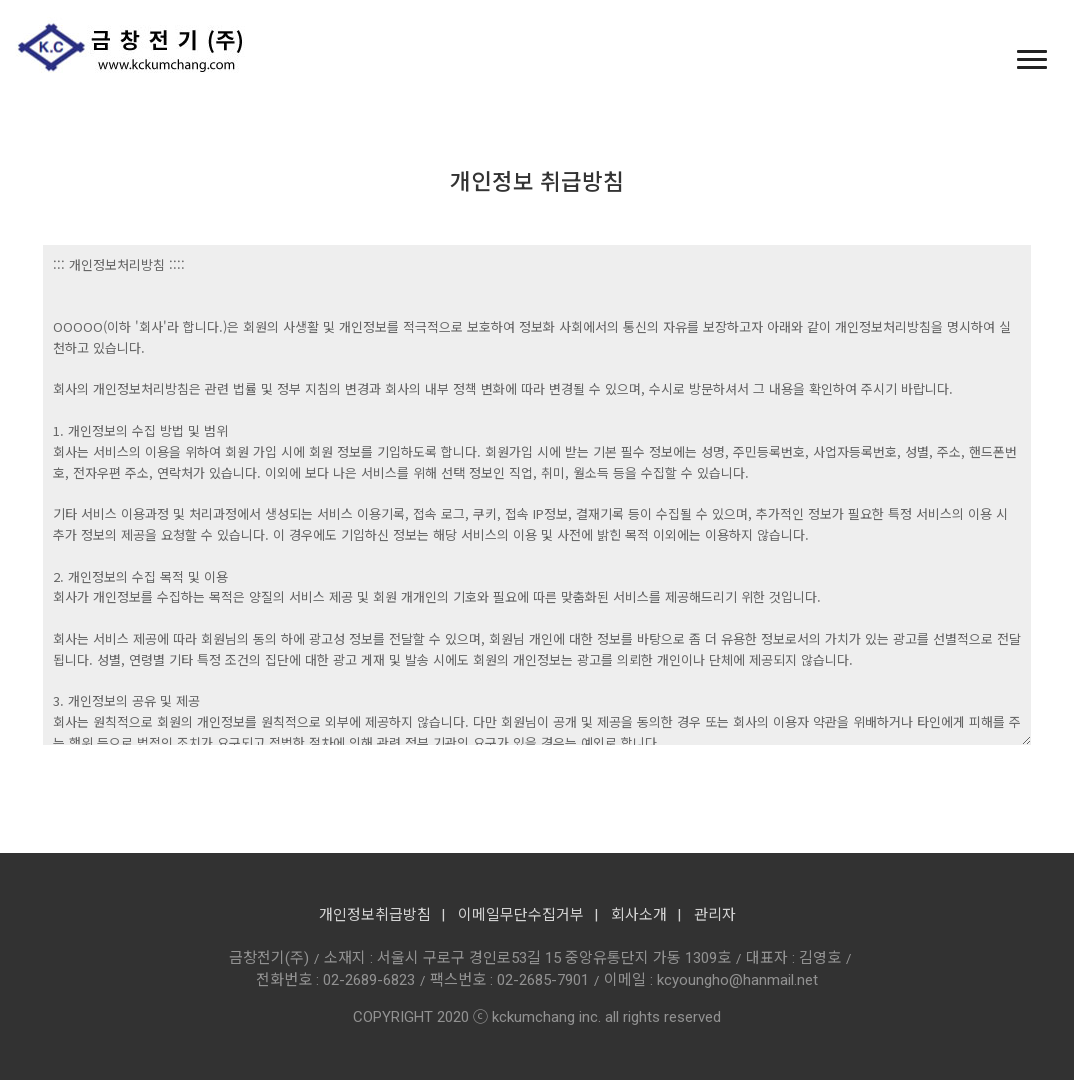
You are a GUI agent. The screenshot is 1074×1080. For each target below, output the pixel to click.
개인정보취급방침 (375, 915)
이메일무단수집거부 (521, 915)
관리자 (715, 915)
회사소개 (639, 915)
